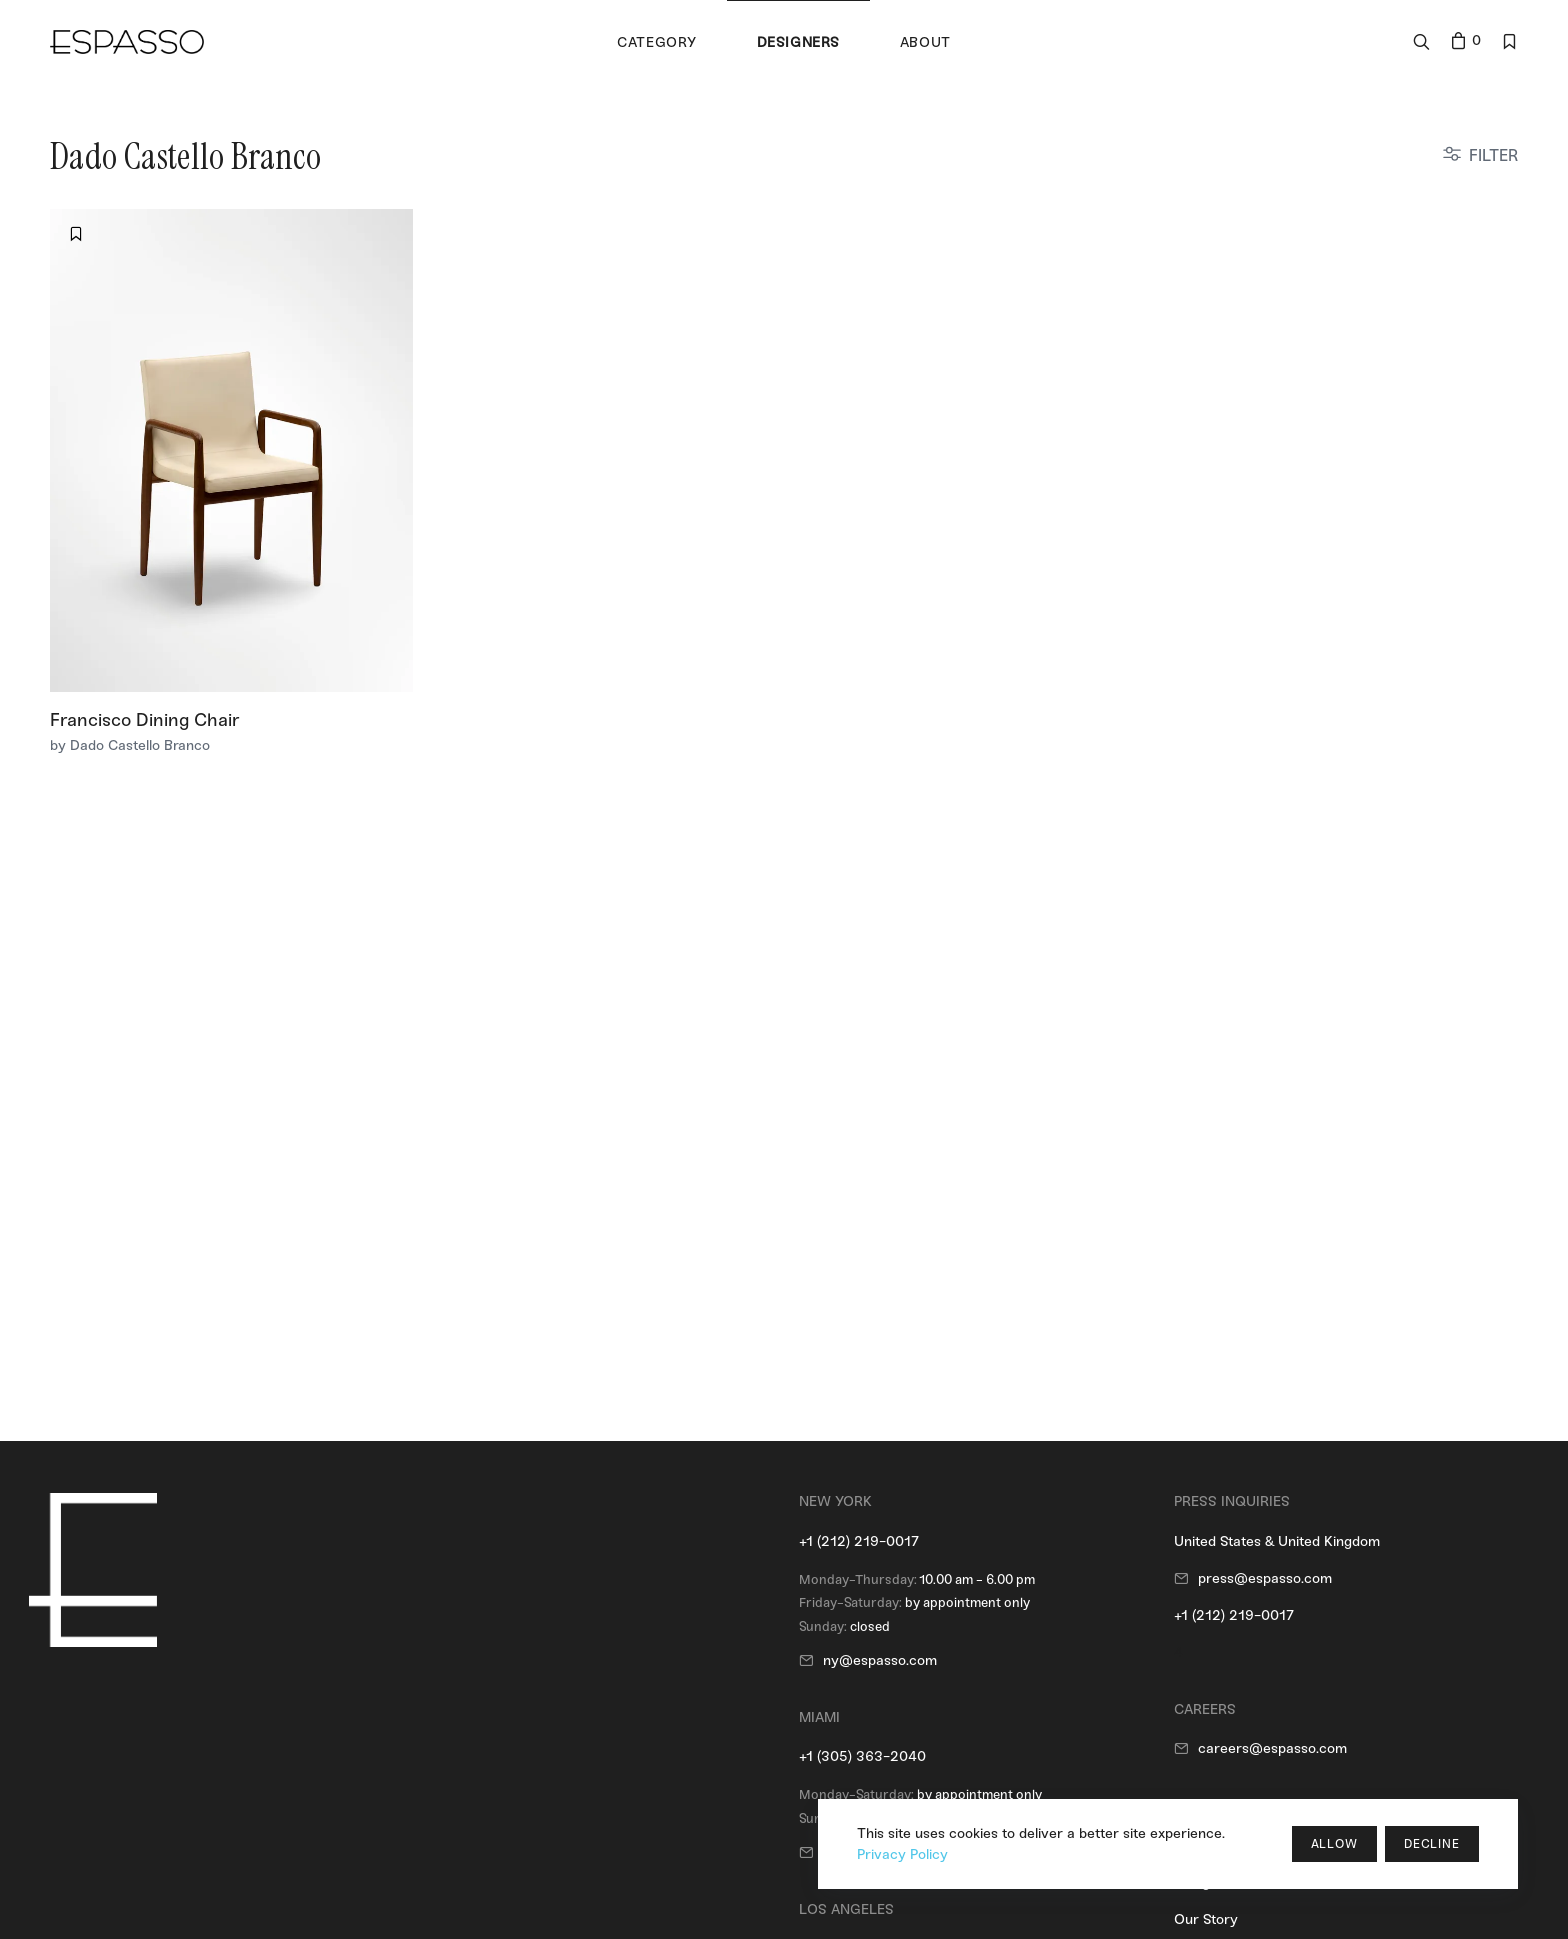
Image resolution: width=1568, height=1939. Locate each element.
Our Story (1206, 1919)
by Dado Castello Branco (130, 745)
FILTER (1493, 155)
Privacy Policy (902, 1854)
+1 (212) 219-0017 (859, 1541)
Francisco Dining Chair (145, 720)
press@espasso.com (1265, 1578)
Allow (1334, 1844)
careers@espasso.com (1272, 1748)
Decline (1432, 1844)
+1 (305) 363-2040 (862, 1756)
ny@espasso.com (880, 1660)
